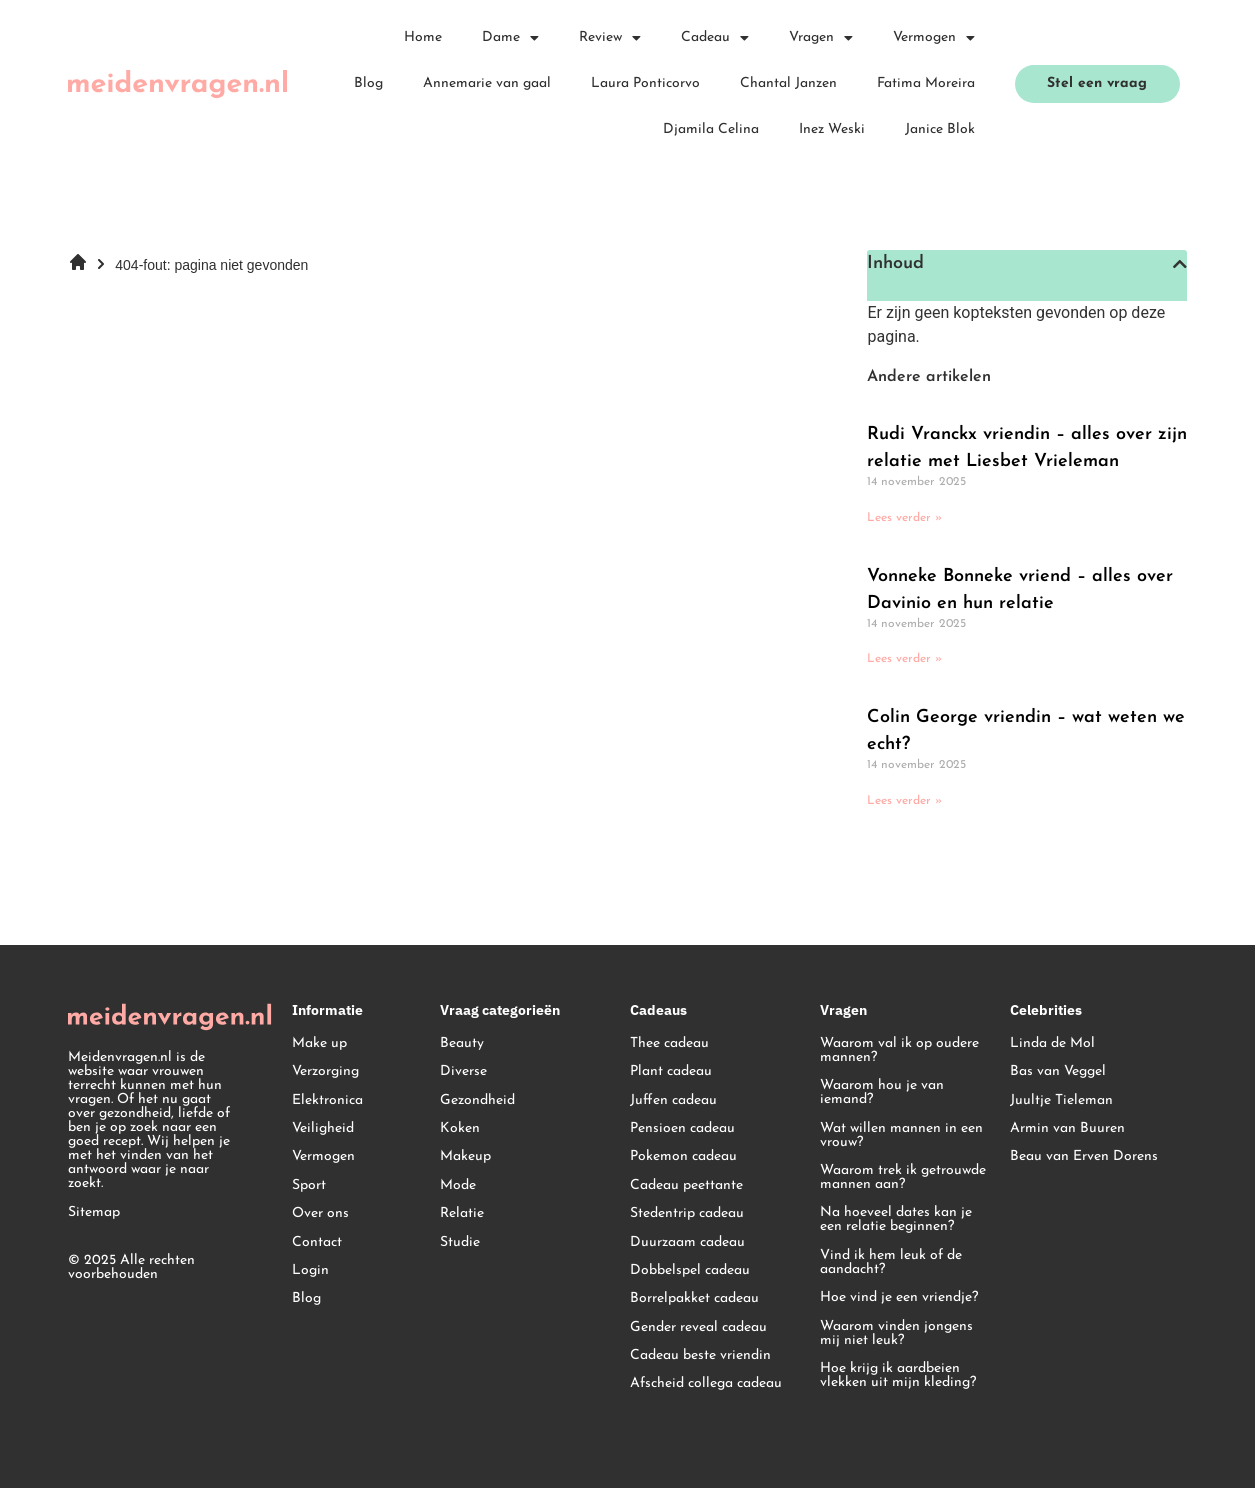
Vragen (821, 38)
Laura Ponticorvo (645, 83)
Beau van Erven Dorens (1084, 1156)
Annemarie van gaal (487, 83)
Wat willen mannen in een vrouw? (901, 1135)
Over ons (320, 1213)
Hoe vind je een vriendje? (899, 1297)
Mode (458, 1185)
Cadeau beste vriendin (700, 1355)
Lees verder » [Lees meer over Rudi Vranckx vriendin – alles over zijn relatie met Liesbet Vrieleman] (904, 518)
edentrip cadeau (693, 1213)
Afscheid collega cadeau (706, 1383)
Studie (460, 1242)
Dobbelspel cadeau (690, 1270)
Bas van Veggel (1058, 1071)
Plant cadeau (671, 1071)
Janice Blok (940, 129)
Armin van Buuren (1067, 1128)
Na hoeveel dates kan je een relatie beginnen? (896, 1219)
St (636, 1213)
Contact (317, 1242)
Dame (510, 38)
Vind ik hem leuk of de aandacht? (891, 1262)
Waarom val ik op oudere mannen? (899, 1050)
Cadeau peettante (686, 1185)
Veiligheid (323, 1128)
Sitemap (94, 1212)
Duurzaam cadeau (687, 1242)
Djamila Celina (711, 129)
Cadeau (715, 38)
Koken (460, 1128)
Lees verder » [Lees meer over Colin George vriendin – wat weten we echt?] (904, 801)
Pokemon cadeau (683, 1156)
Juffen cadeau (673, 1100)
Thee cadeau (669, 1043)
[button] (1180, 264)
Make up (319, 1043)
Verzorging (325, 1071)
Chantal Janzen (788, 83)
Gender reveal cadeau (698, 1327)
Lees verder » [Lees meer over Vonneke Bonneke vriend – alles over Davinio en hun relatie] (904, 659)
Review (610, 38)
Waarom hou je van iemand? (882, 1092)
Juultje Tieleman (1061, 1100)
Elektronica (327, 1100)
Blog (368, 83)
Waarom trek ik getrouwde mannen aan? (903, 1177)
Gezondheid (477, 1100)
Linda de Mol (1052, 1043)
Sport (309, 1185)
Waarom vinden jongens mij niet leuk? (896, 1333)
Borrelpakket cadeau (694, 1298)
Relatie (462, 1213)
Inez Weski (832, 129)
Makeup (465, 1156)
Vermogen (934, 38)
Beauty (462, 1043)
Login (310, 1270)
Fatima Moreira (926, 83)
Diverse (463, 1071)
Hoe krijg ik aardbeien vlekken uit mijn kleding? (898, 1375)
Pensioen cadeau (682, 1128)
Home (423, 37)
